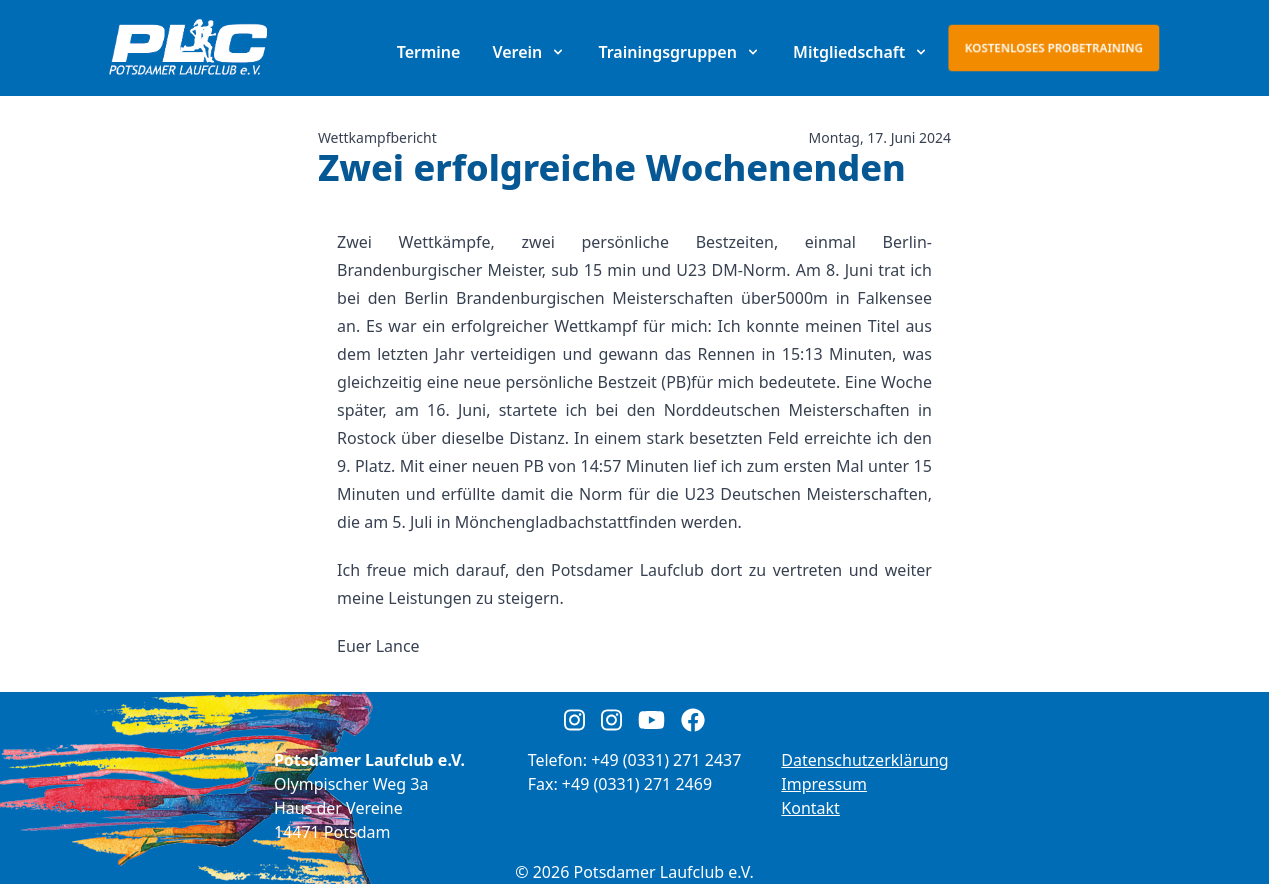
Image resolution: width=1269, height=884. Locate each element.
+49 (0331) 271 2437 (666, 760)
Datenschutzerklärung (864, 760)
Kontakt (810, 808)
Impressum (824, 784)
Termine (429, 52)
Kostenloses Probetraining (1054, 47)
